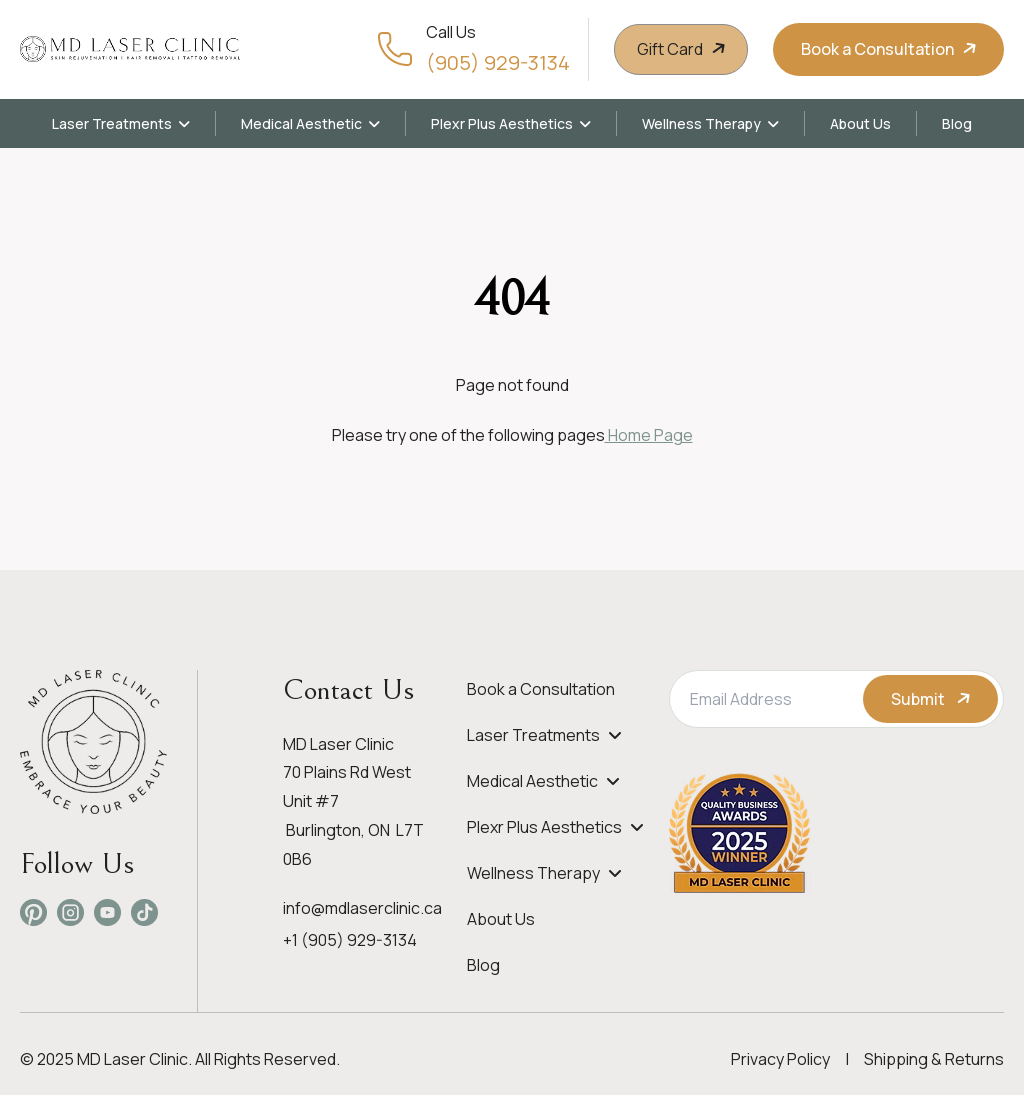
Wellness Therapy (701, 123)
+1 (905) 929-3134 (350, 940)
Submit (932, 699)
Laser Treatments (112, 123)
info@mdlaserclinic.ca (362, 908)
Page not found (512, 385)
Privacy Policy (780, 1059)
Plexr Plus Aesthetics (502, 123)
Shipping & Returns (934, 1059)
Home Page (649, 435)
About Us (860, 123)
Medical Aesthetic (301, 123)
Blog (957, 123)
